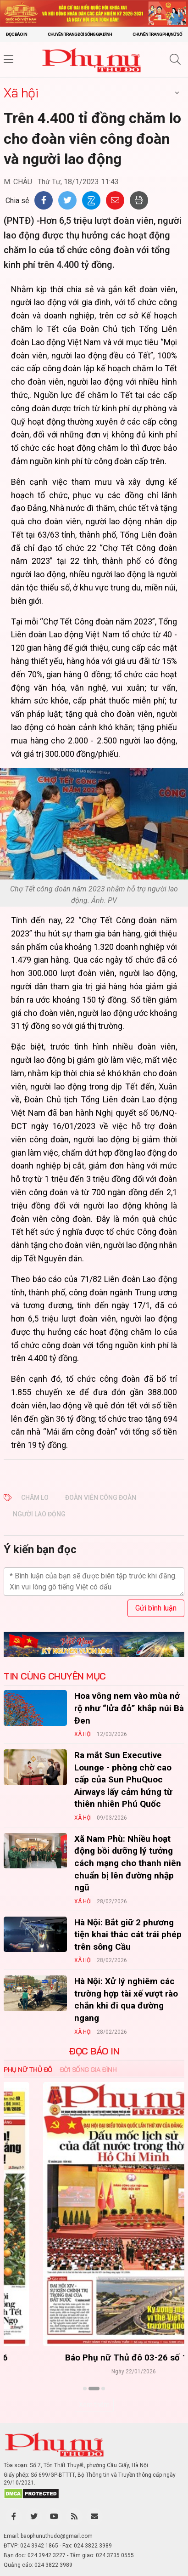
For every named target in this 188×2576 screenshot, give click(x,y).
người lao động (39, 1514)
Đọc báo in (16, 34)
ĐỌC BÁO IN (94, 2051)
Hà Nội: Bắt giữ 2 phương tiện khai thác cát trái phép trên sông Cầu (128, 1934)
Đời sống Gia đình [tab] (88, 2069)
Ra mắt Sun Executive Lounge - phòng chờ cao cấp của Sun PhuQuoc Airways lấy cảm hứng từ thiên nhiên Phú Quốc (123, 1779)
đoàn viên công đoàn (100, 1497)
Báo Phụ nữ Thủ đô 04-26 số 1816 (94, 2358)
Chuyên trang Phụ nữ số (157, 34)
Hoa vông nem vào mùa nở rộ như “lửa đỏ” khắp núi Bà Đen (129, 1708)
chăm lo (35, 1497)
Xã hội (21, 93)
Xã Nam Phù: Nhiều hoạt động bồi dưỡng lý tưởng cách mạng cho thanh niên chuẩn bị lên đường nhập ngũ (127, 1863)
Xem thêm (94, 2404)
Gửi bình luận (156, 1608)
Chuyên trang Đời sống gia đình (80, 34)
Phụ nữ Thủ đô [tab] (28, 2069)
